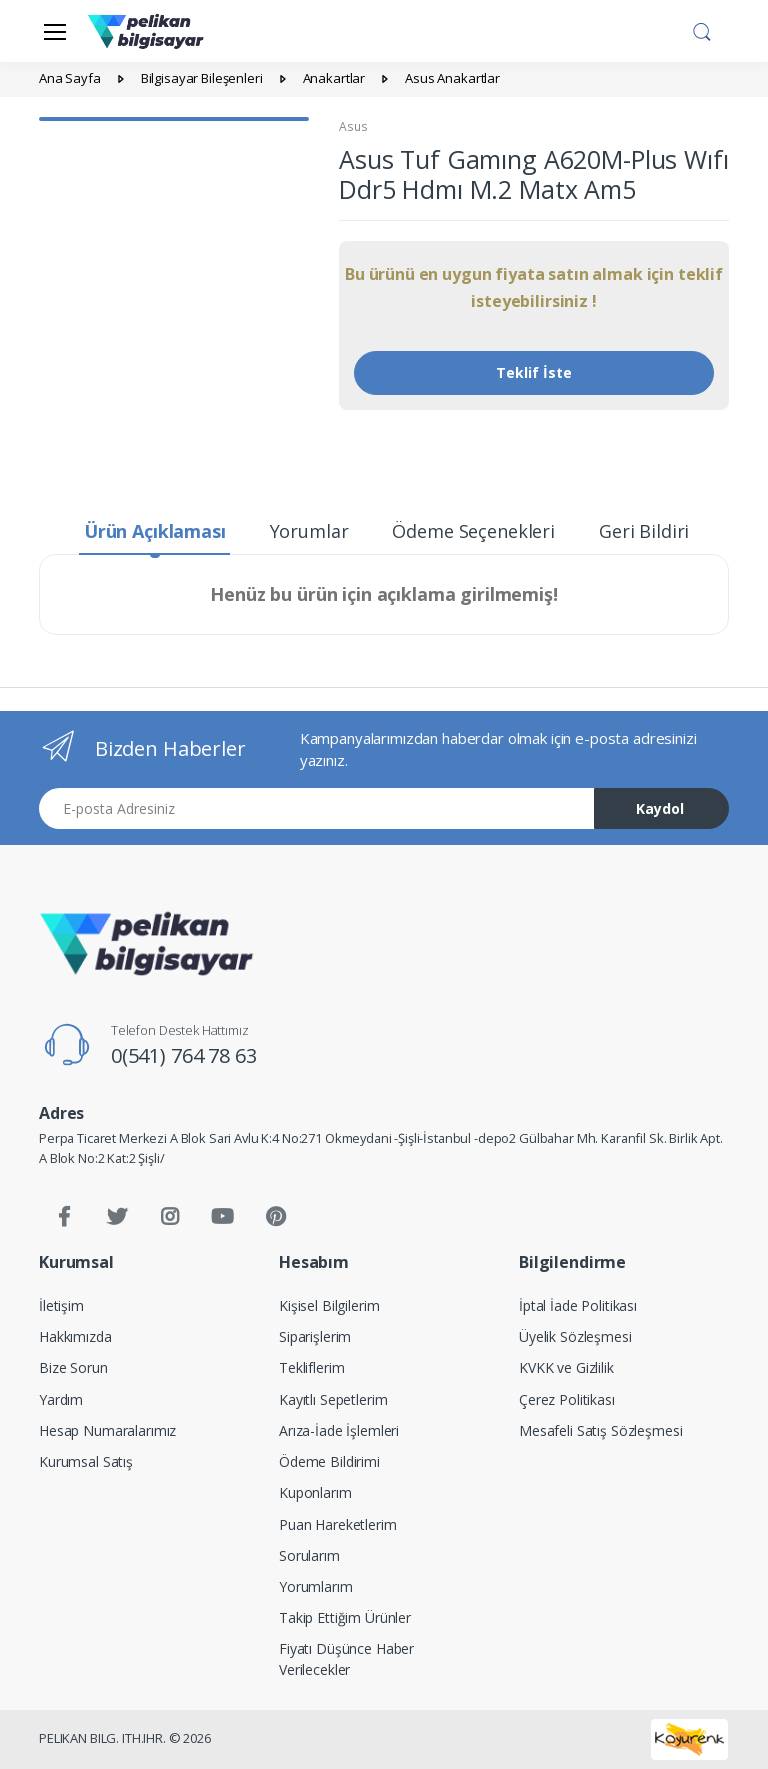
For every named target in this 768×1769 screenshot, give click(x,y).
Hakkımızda (75, 1336)
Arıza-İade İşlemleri (339, 1430)
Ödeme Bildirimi (329, 1461)
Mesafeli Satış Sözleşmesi (600, 1430)
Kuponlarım (315, 1492)
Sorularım (309, 1555)
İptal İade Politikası (578, 1305)
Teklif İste (534, 372)
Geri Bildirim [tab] (652, 531)
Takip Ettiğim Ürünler (345, 1617)
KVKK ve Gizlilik (566, 1367)
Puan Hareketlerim (338, 1524)
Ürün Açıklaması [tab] (155, 531)
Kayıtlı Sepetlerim (333, 1399)
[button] (702, 29)
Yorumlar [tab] (309, 531)
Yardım (61, 1399)
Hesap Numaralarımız (107, 1430)
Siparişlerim (315, 1336)
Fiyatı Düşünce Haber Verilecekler (346, 1659)
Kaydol (660, 808)
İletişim (61, 1305)
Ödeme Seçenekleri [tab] (473, 531)
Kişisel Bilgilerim (329, 1305)
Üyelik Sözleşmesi (575, 1336)
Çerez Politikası (567, 1399)
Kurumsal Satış (86, 1461)
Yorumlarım (316, 1586)
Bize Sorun (73, 1367)
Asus (353, 126)
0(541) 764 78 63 (184, 1055)
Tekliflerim (311, 1367)
